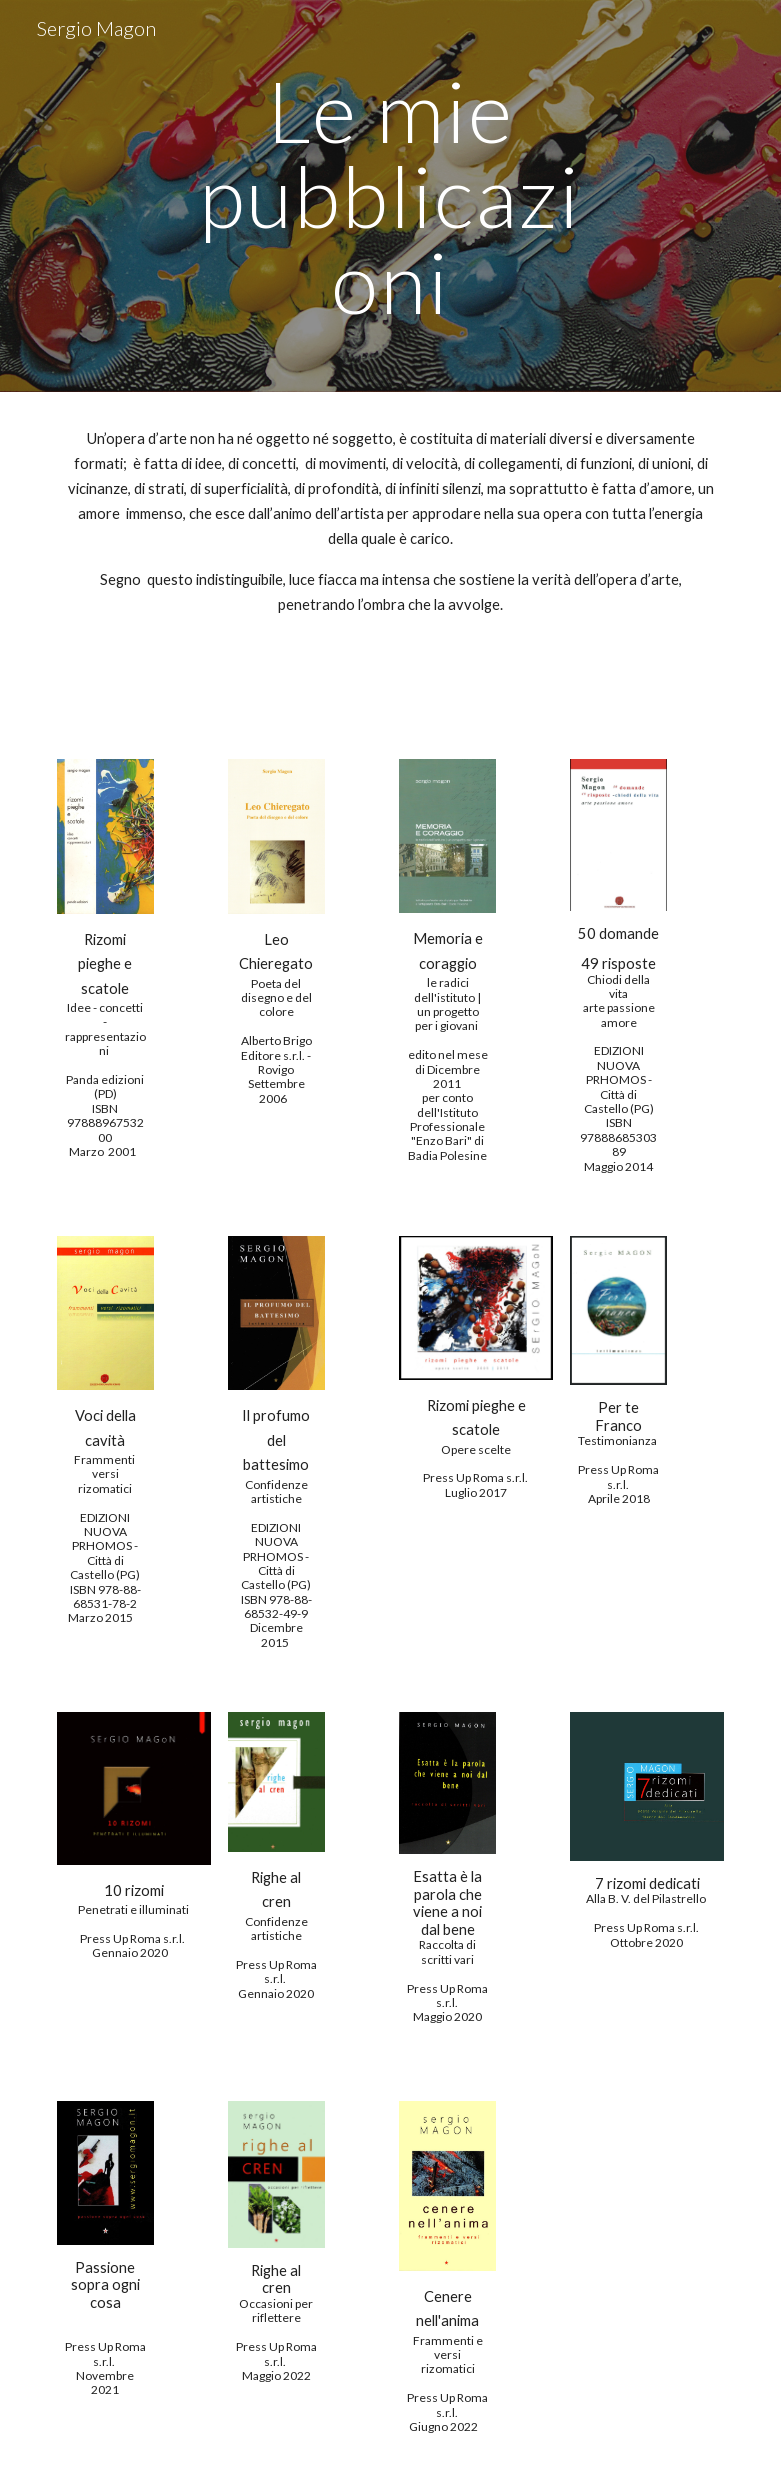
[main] (391, 196)
